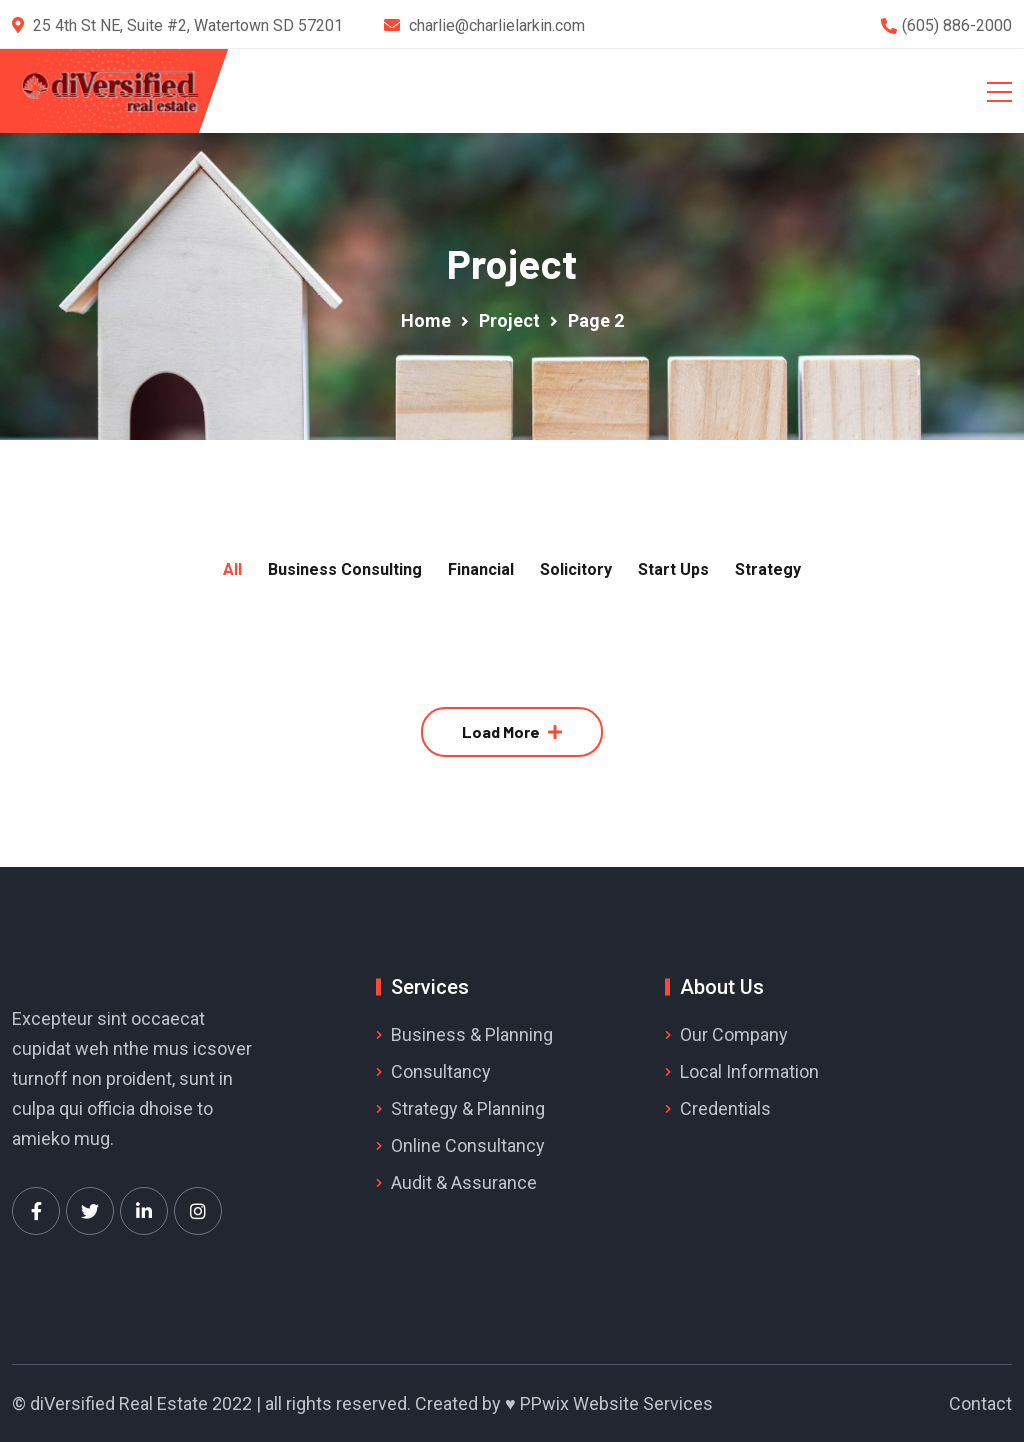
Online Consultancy (468, 1145)
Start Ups (673, 570)
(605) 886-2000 (957, 25)
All (232, 570)
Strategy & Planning (468, 1108)
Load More (501, 731)
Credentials (725, 1108)
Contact (980, 1403)
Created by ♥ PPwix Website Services (564, 1403)
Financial (481, 570)
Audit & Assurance (464, 1182)
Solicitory (576, 570)
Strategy (768, 570)
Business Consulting (345, 570)
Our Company (734, 1034)
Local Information (749, 1071)
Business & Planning (472, 1034)
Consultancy (441, 1071)
